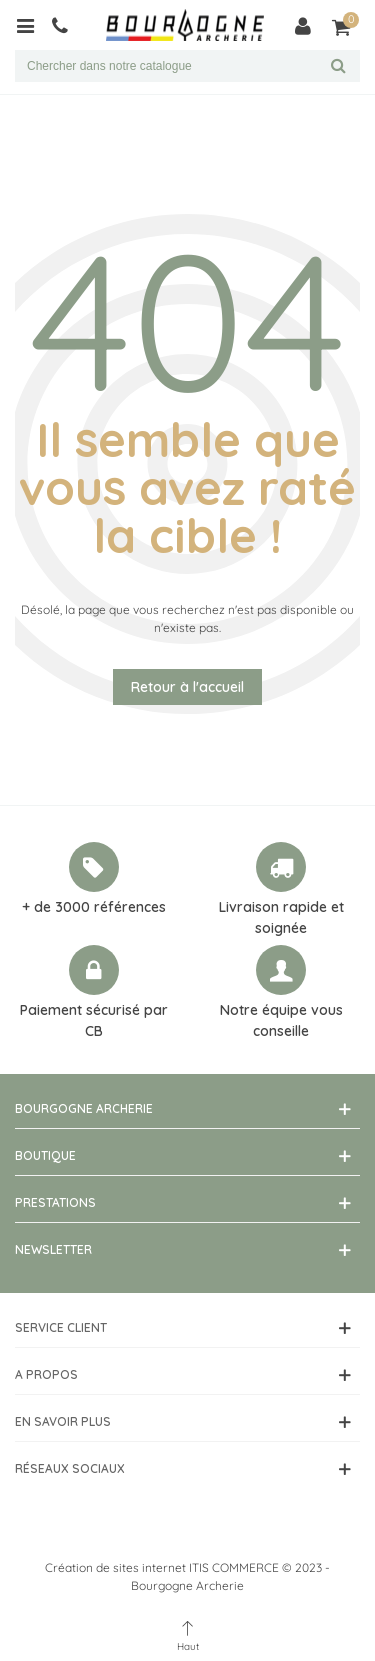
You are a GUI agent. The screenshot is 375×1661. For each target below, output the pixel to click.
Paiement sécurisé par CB (94, 1020)
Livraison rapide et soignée (281, 917)
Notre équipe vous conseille (281, 1020)
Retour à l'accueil (187, 687)
